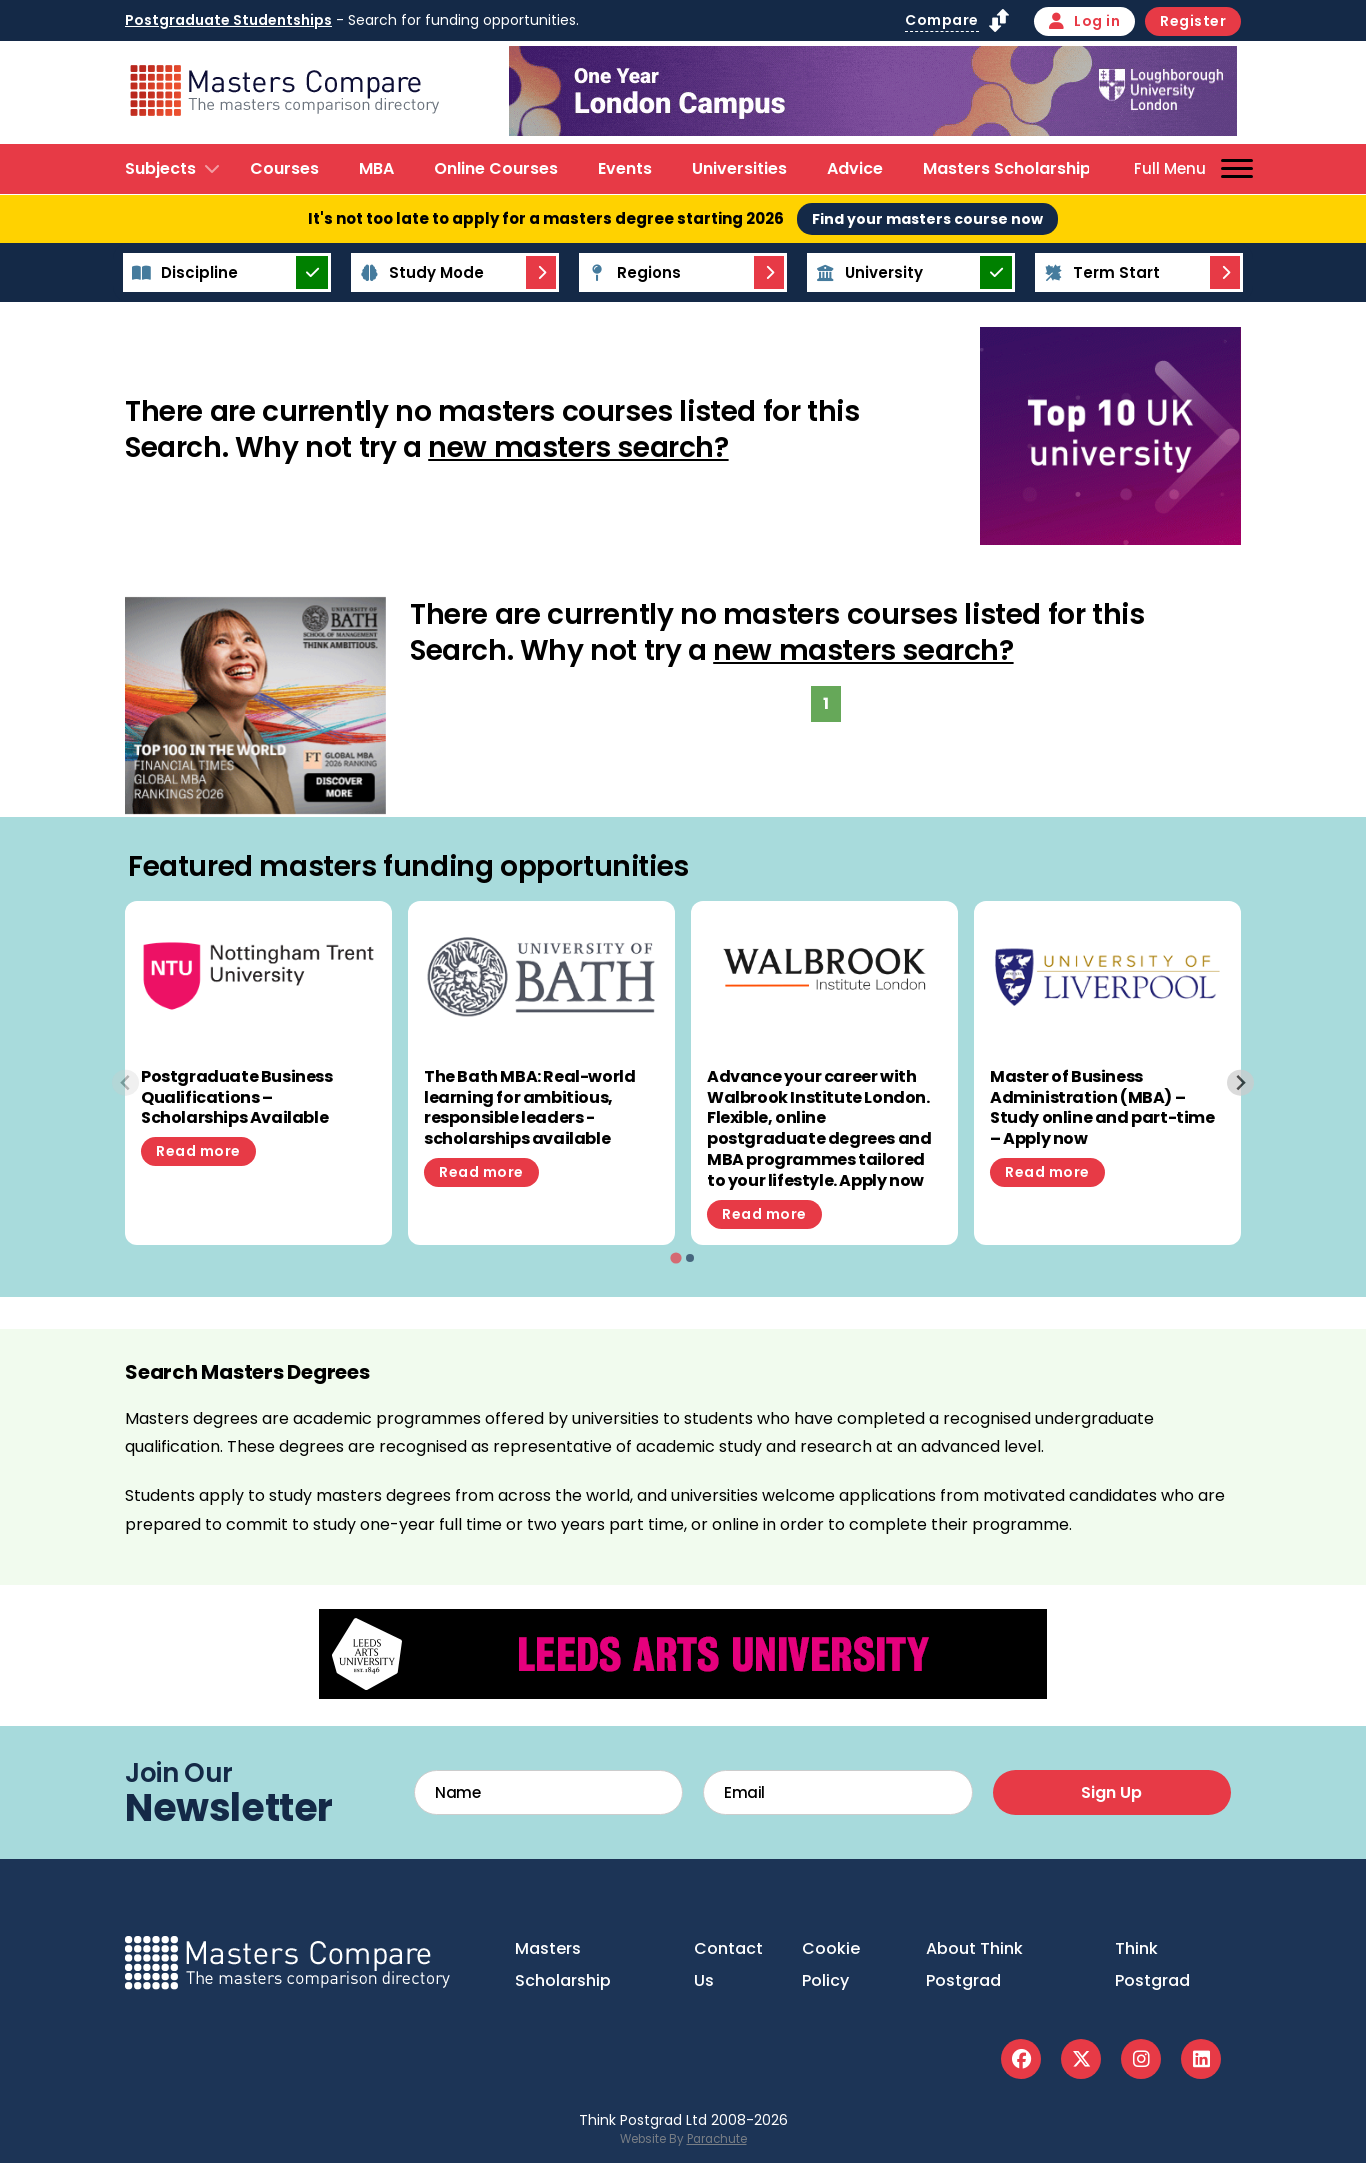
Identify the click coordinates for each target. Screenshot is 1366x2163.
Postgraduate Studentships (228, 20)
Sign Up (1111, 1792)
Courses (284, 168)
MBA (376, 168)
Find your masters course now (927, 219)
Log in (1085, 21)
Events (625, 168)
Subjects (160, 168)
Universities (739, 168)
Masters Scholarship (1007, 168)
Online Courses (496, 168)
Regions (631, 272)
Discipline (182, 272)
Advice (855, 168)
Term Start (1099, 272)
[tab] (675, 1257)
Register (1193, 21)
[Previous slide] (125, 1082)
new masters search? (578, 447)
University (866, 272)
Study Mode (419, 272)
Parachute (717, 2139)
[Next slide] (1240, 1082)
